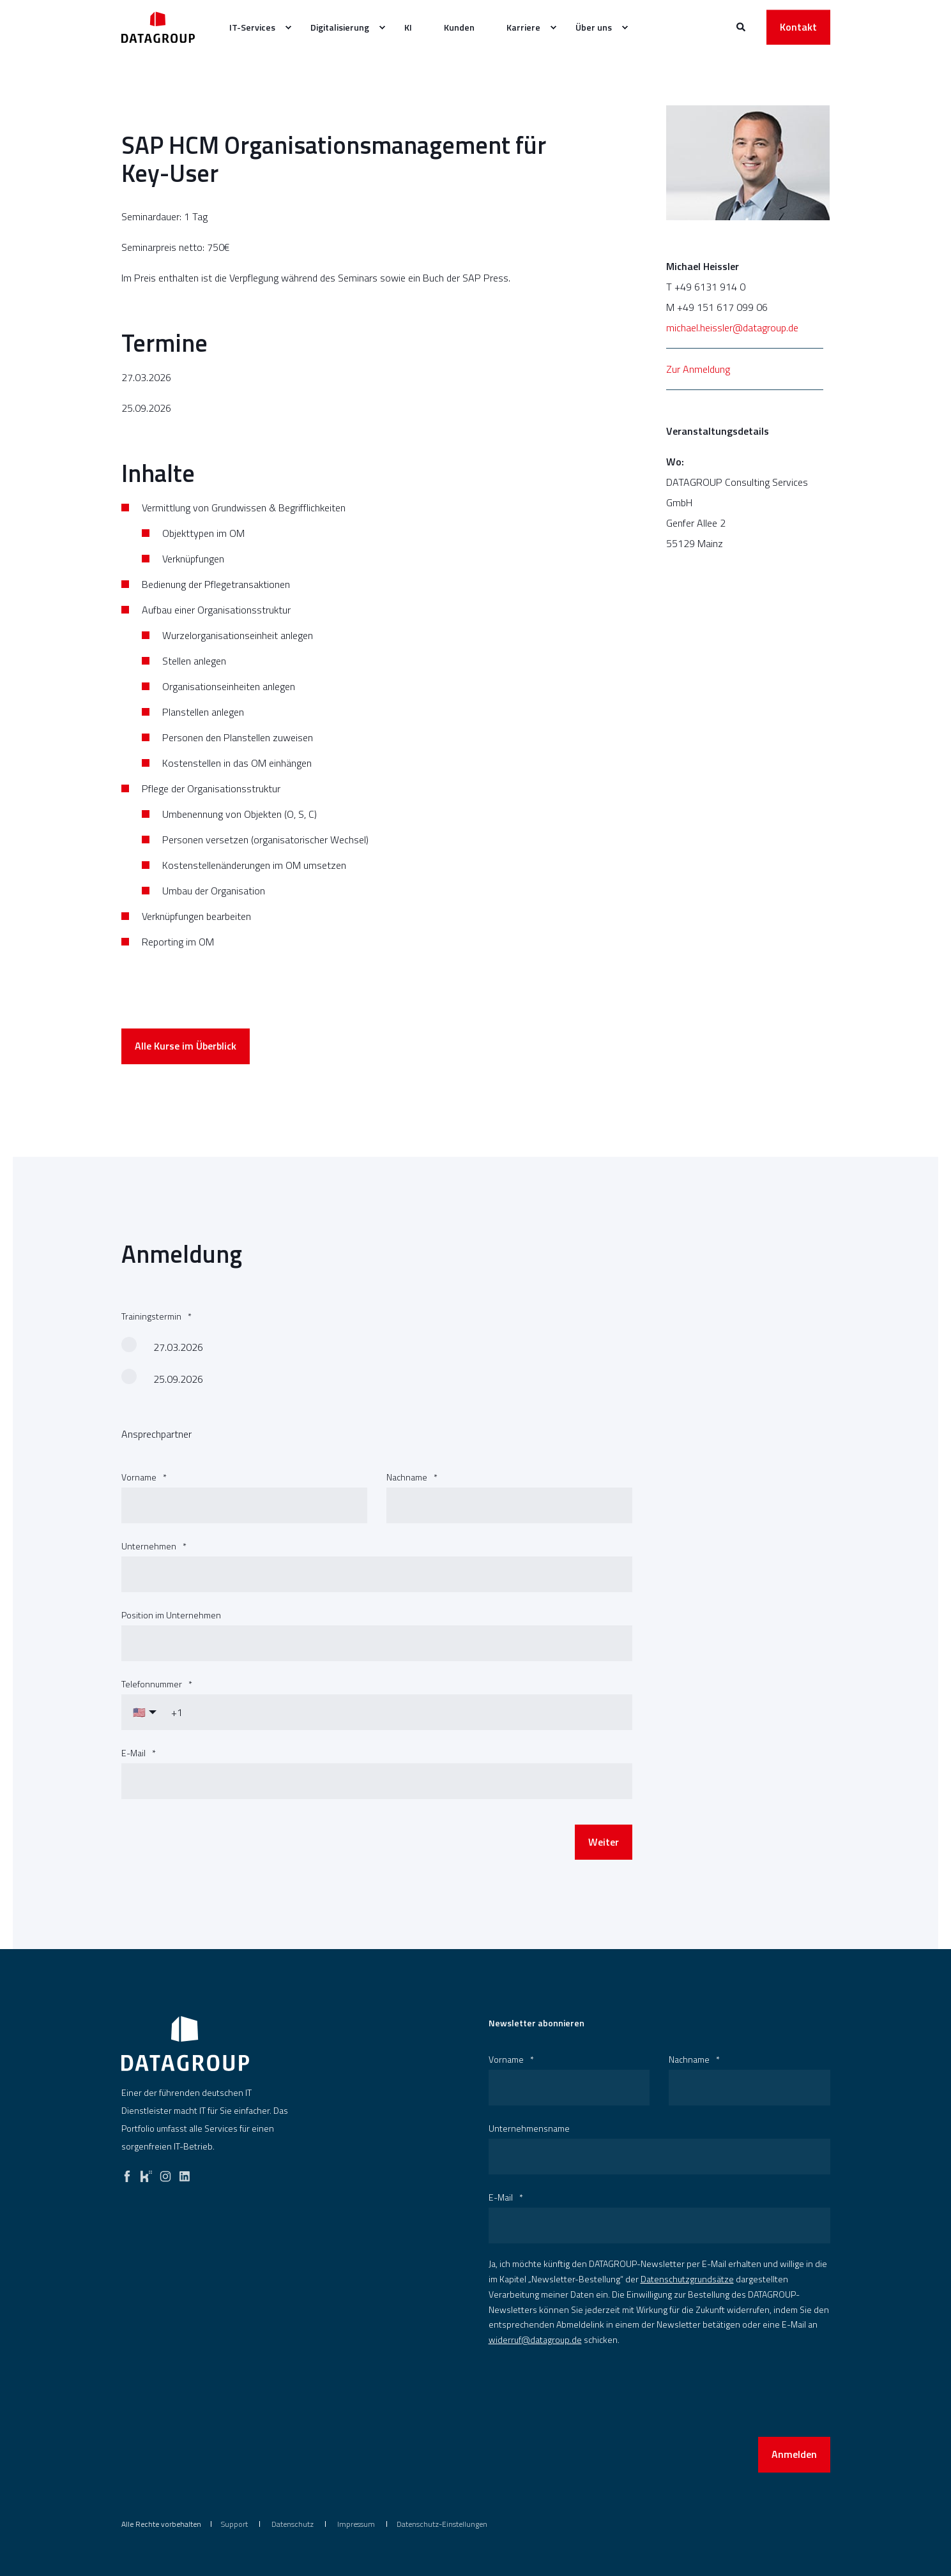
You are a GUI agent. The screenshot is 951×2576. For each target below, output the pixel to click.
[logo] (185, 2043)
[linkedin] (184, 2173)
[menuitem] (288, 27)
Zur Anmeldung (698, 369)
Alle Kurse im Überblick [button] (185, 1079)
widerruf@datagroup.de (535, 2339)
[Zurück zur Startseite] (158, 27)
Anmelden (794, 2454)
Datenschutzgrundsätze (687, 2279)
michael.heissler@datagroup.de (732, 327)
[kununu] (146, 2173)
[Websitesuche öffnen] (741, 26)
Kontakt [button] (798, 26)
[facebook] (127, 2173)
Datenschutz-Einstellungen (442, 2524)
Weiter (603, 1875)
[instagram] (165, 2173)
